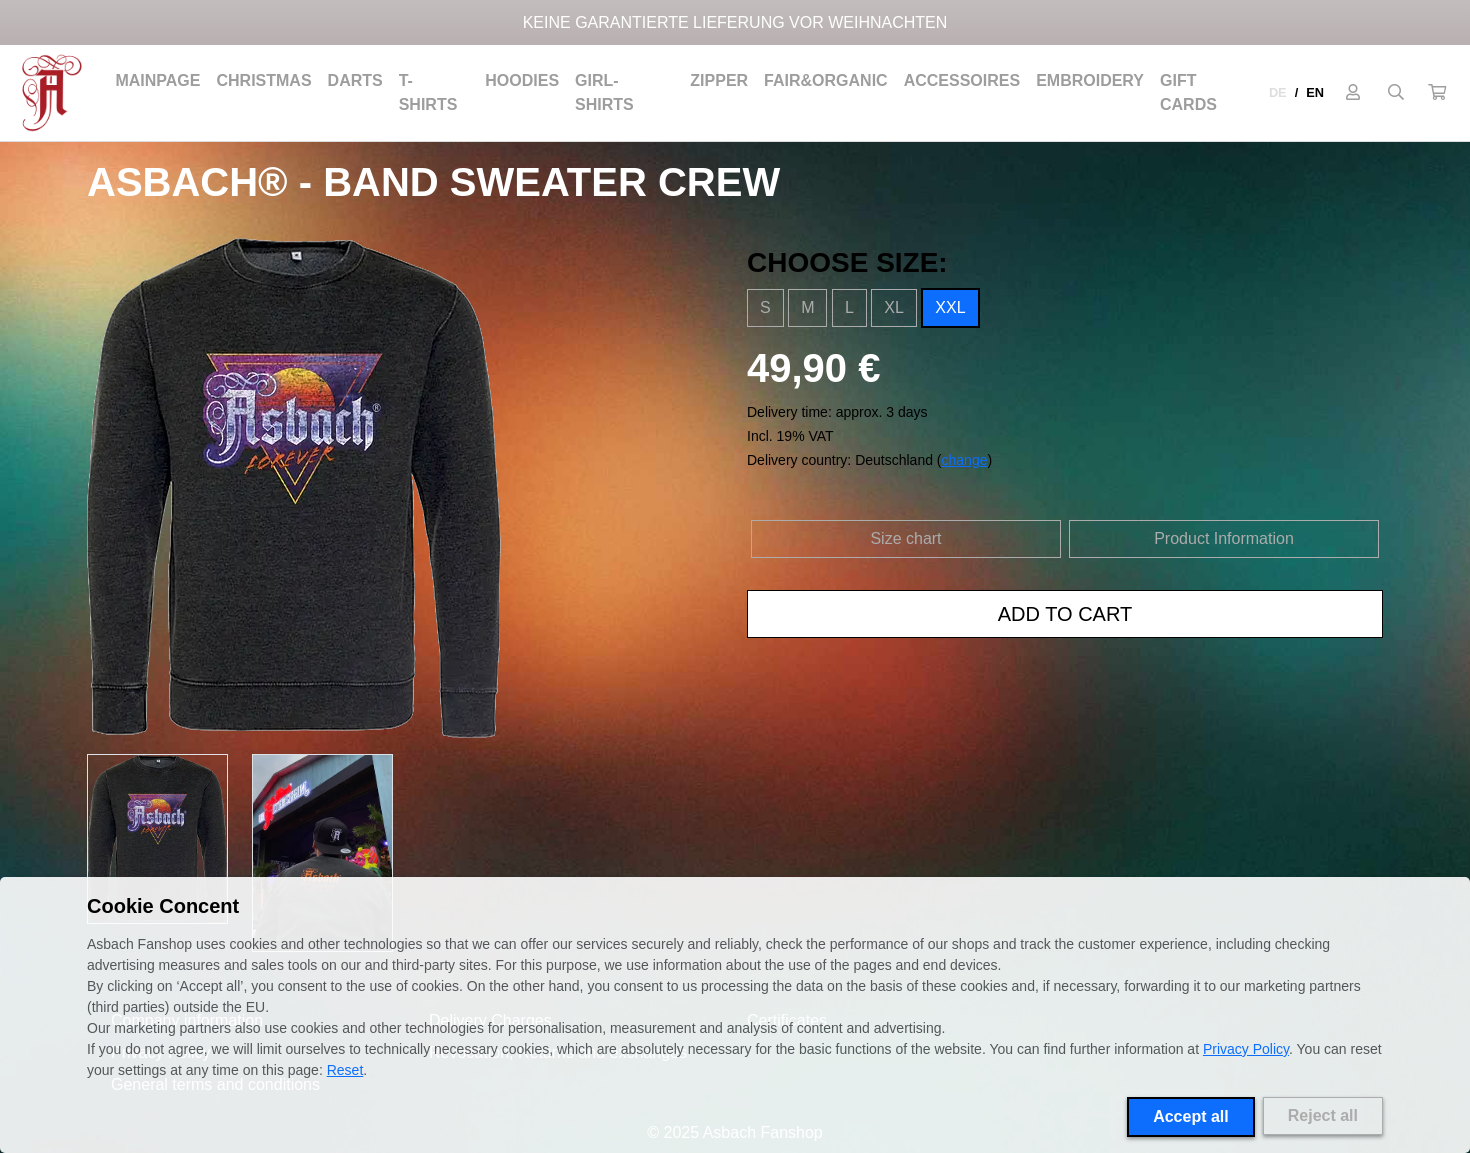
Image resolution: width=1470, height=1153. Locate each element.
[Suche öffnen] (1396, 93)
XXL (950, 307)
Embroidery (1090, 80)
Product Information (1224, 538)
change (965, 460)
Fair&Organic (826, 80)
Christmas (263, 80)
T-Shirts (428, 92)
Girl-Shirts (604, 92)
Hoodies (522, 80)
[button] (1437, 93)
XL (894, 307)
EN (1315, 92)
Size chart (905, 538)
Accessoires (962, 80)
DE (1278, 92)
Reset (345, 1070)
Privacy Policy (1246, 1049)
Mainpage (157, 80)
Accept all (1191, 1116)
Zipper (719, 80)
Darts (355, 80)
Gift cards (1188, 92)
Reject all (1323, 1115)
